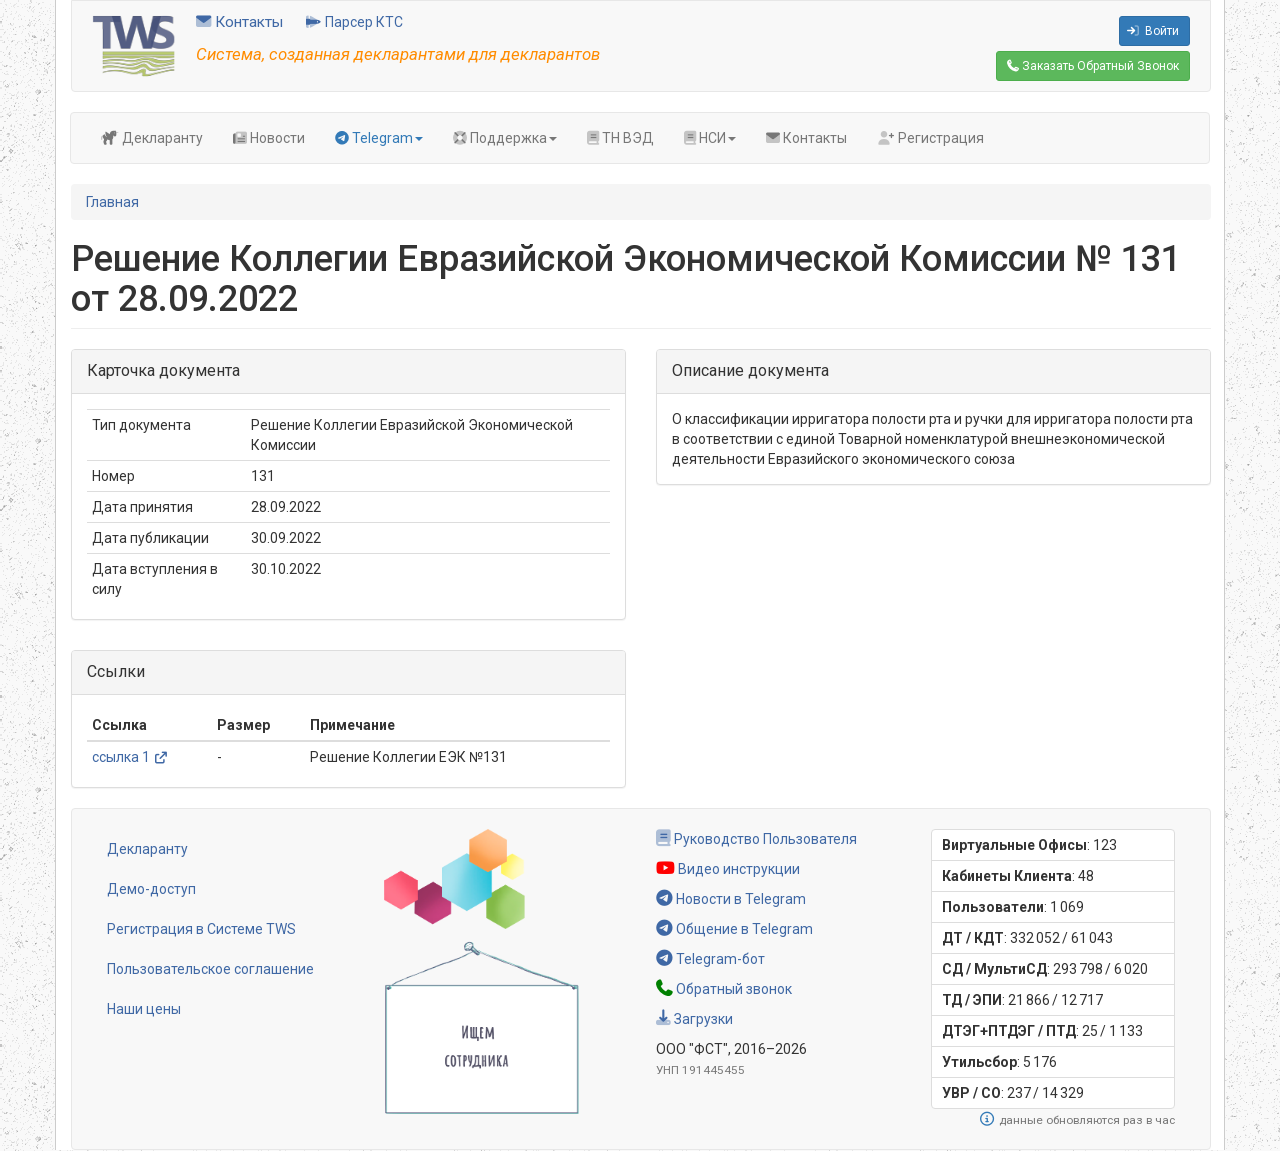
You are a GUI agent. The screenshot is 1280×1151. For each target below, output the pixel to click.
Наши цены (144, 1009)
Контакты (239, 22)
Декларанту (152, 138)
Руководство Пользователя (756, 839)
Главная (112, 202)
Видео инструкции (728, 869)
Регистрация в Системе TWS (201, 929)
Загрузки (694, 1019)
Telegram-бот (710, 959)
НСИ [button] (710, 138)
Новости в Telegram (731, 899)
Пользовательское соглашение (210, 969)
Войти (1153, 31)
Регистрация (930, 138)
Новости (269, 138)
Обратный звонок (724, 989)
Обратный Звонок (1093, 66)
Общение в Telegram (734, 929)
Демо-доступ (151, 889)
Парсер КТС (354, 22)
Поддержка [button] (505, 138)
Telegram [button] (379, 138)
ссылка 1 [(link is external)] (129, 757)
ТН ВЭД (620, 138)
